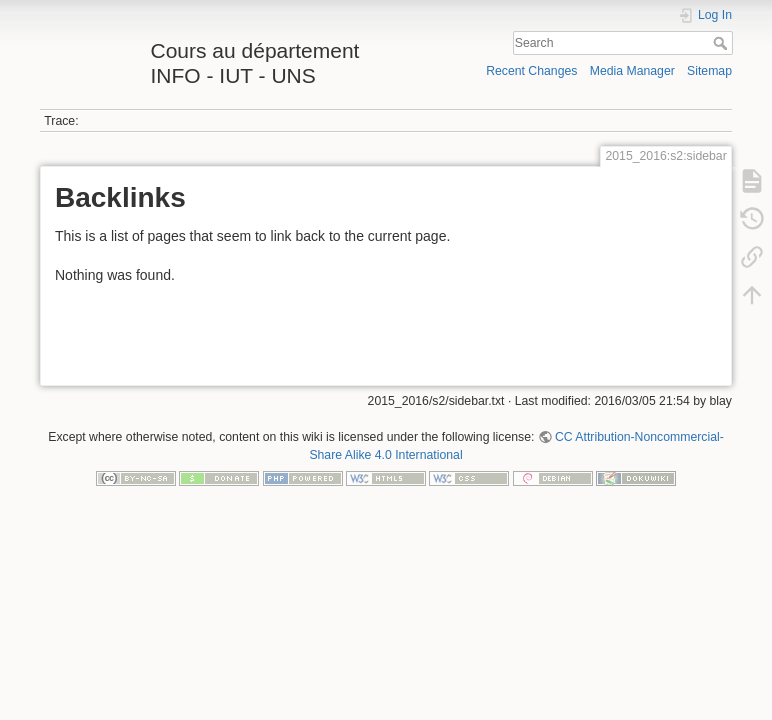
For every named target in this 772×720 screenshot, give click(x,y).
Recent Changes (531, 71)
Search (722, 43)
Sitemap (709, 71)
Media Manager (632, 71)
